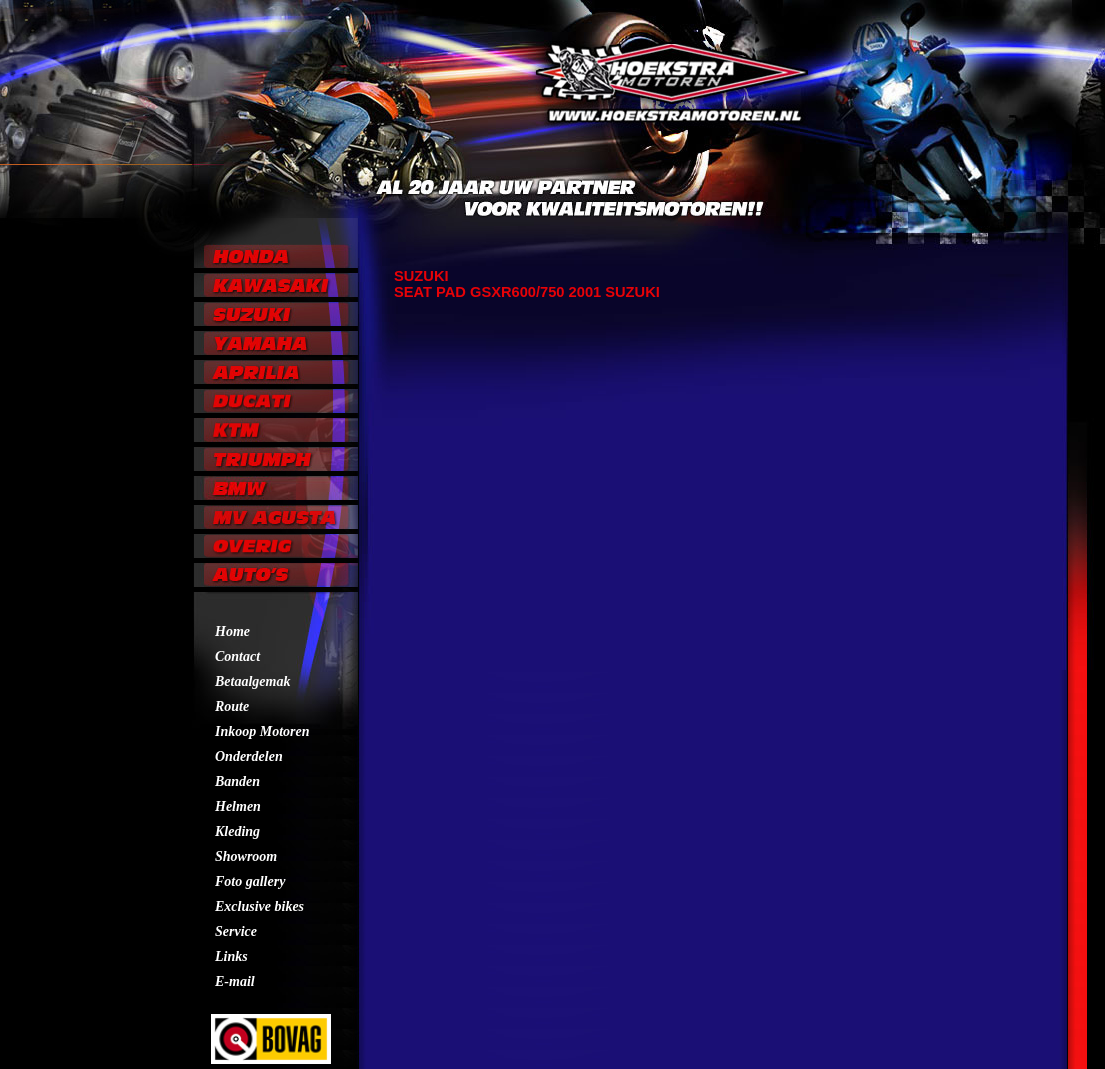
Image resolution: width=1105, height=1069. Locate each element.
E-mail (235, 981)
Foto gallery (250, 881)
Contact (237, 656)
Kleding (237, 831)
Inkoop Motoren (262, 731)
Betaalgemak (252, 681)
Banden (237, 781)
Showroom (246, 856)
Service (236, 931)
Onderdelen (249, 756)
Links (231, 956)
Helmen (238, 806)
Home (232, 631)
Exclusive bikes (259, 906)
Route (232, 706)
